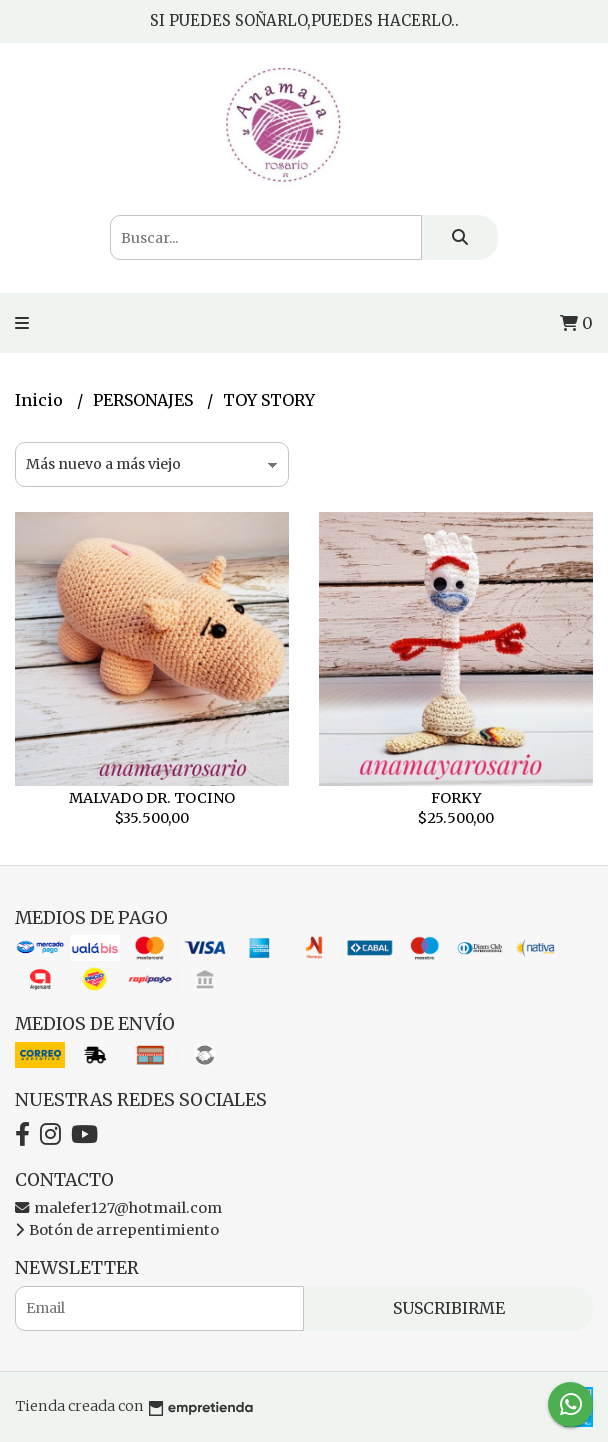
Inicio (41, 400)
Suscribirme (449, 1308)
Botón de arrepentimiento (117, 1230)
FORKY (456, 798)
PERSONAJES (145, 400)
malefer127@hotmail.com (118, 1208)
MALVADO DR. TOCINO (152, 798)
